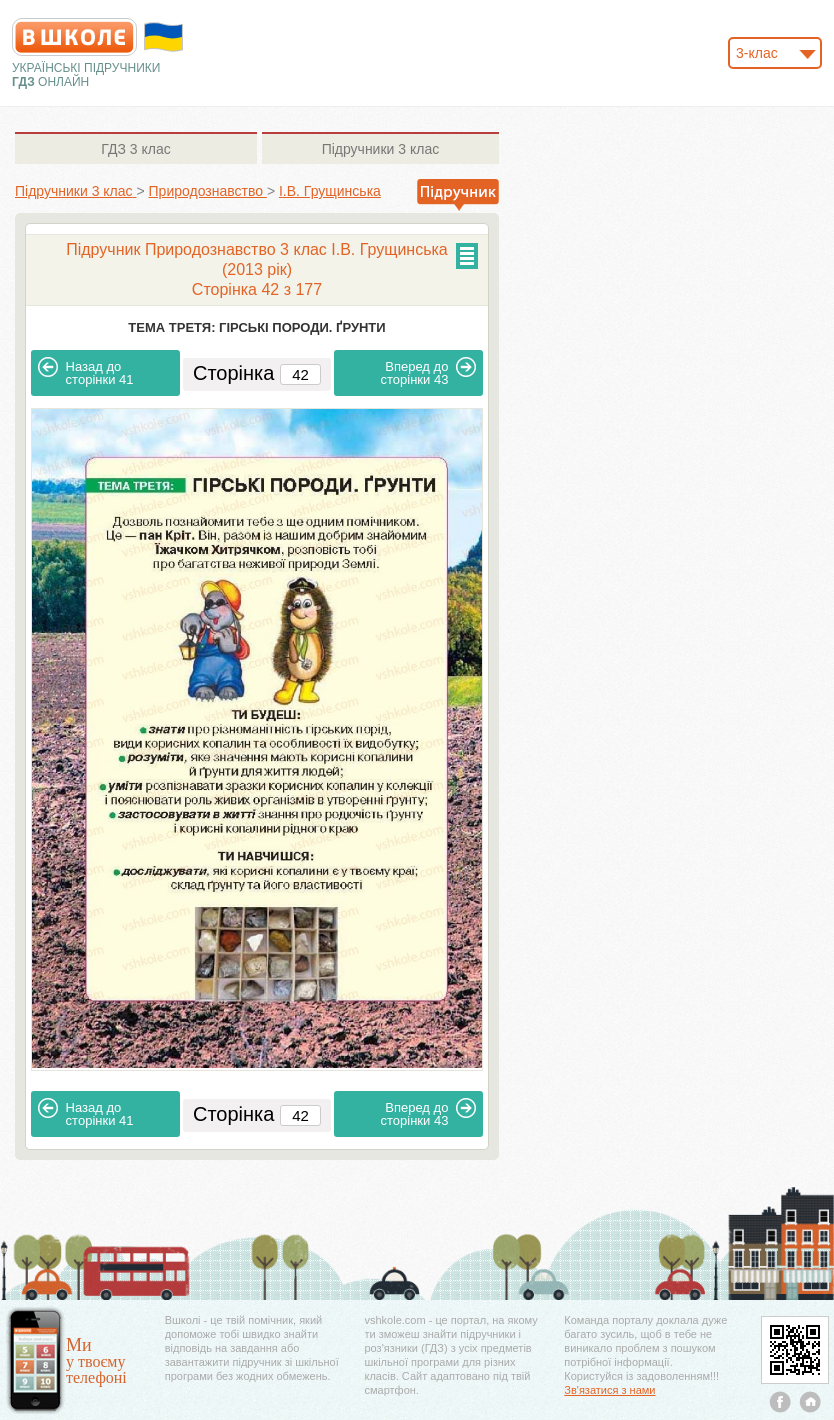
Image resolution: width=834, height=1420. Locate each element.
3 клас (135, 149)
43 (429, 372)
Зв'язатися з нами (609, 1390)
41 (86, 372)
